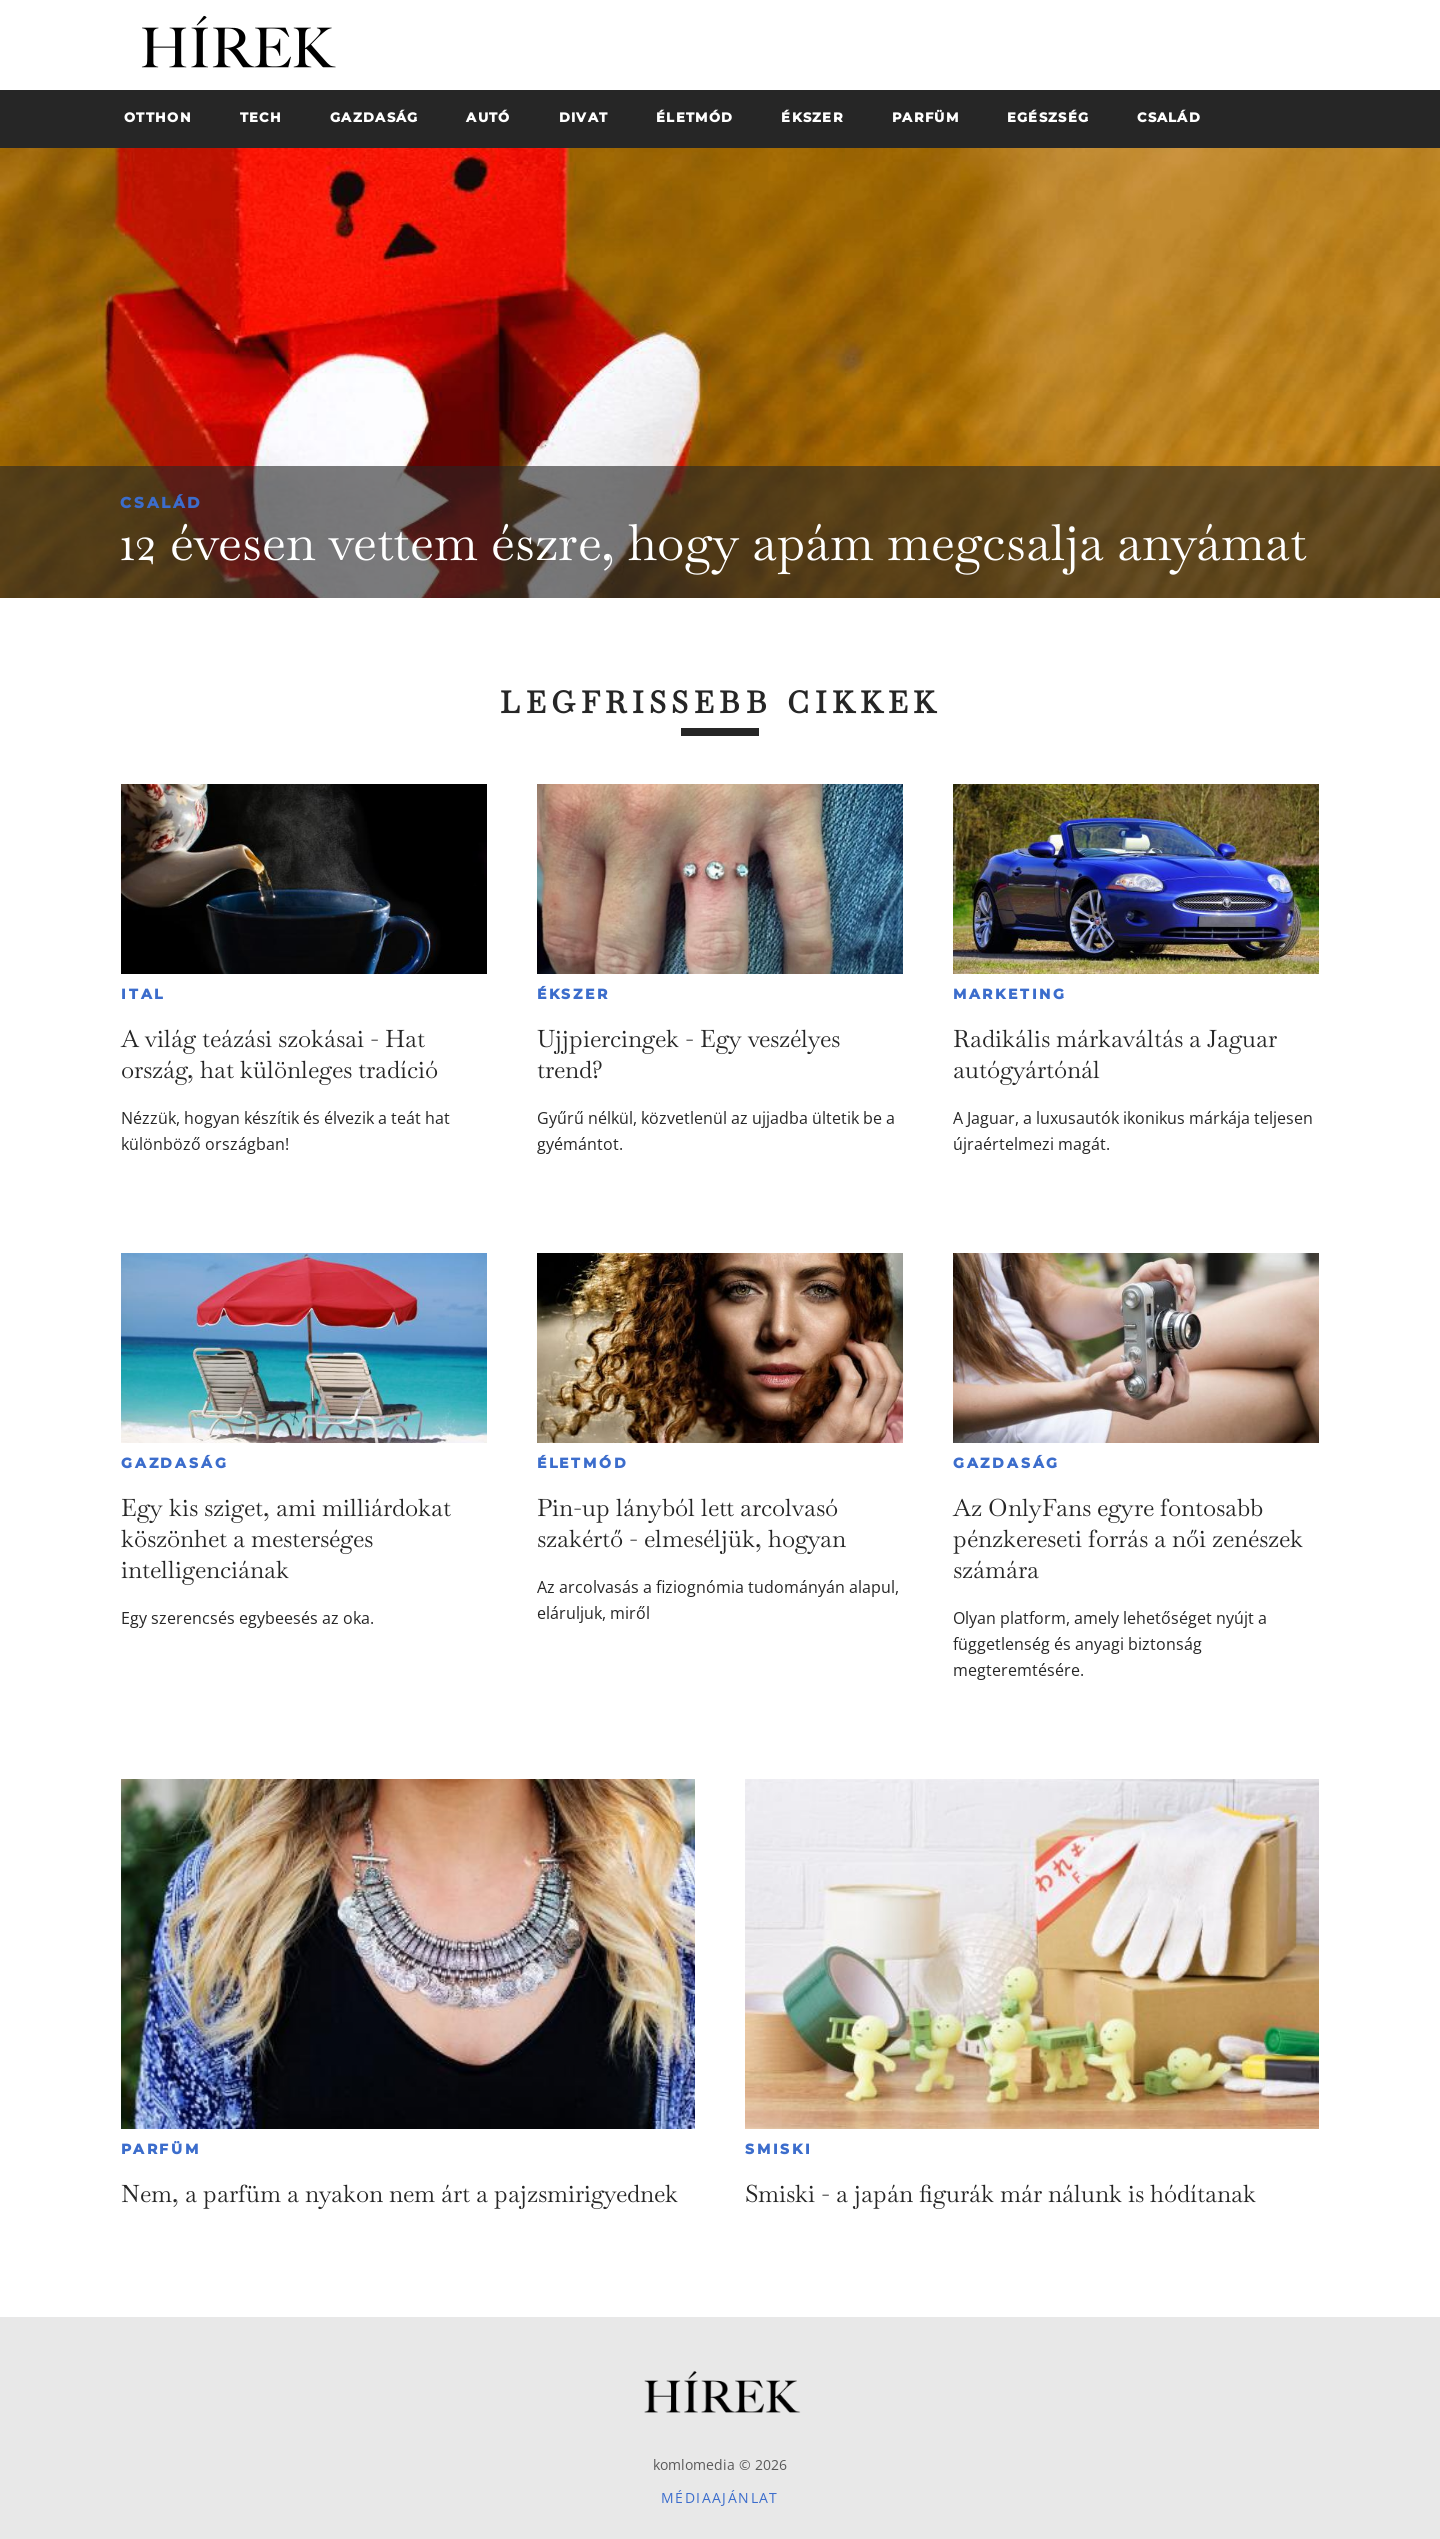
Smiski (779, 2149)
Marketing (1010, 994)
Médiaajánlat (720, 2497)
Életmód (583, 1463)
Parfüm (161, 2149)
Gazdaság (174, 1463)
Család (161, 502)
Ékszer (573, 994)
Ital (143, 994)
